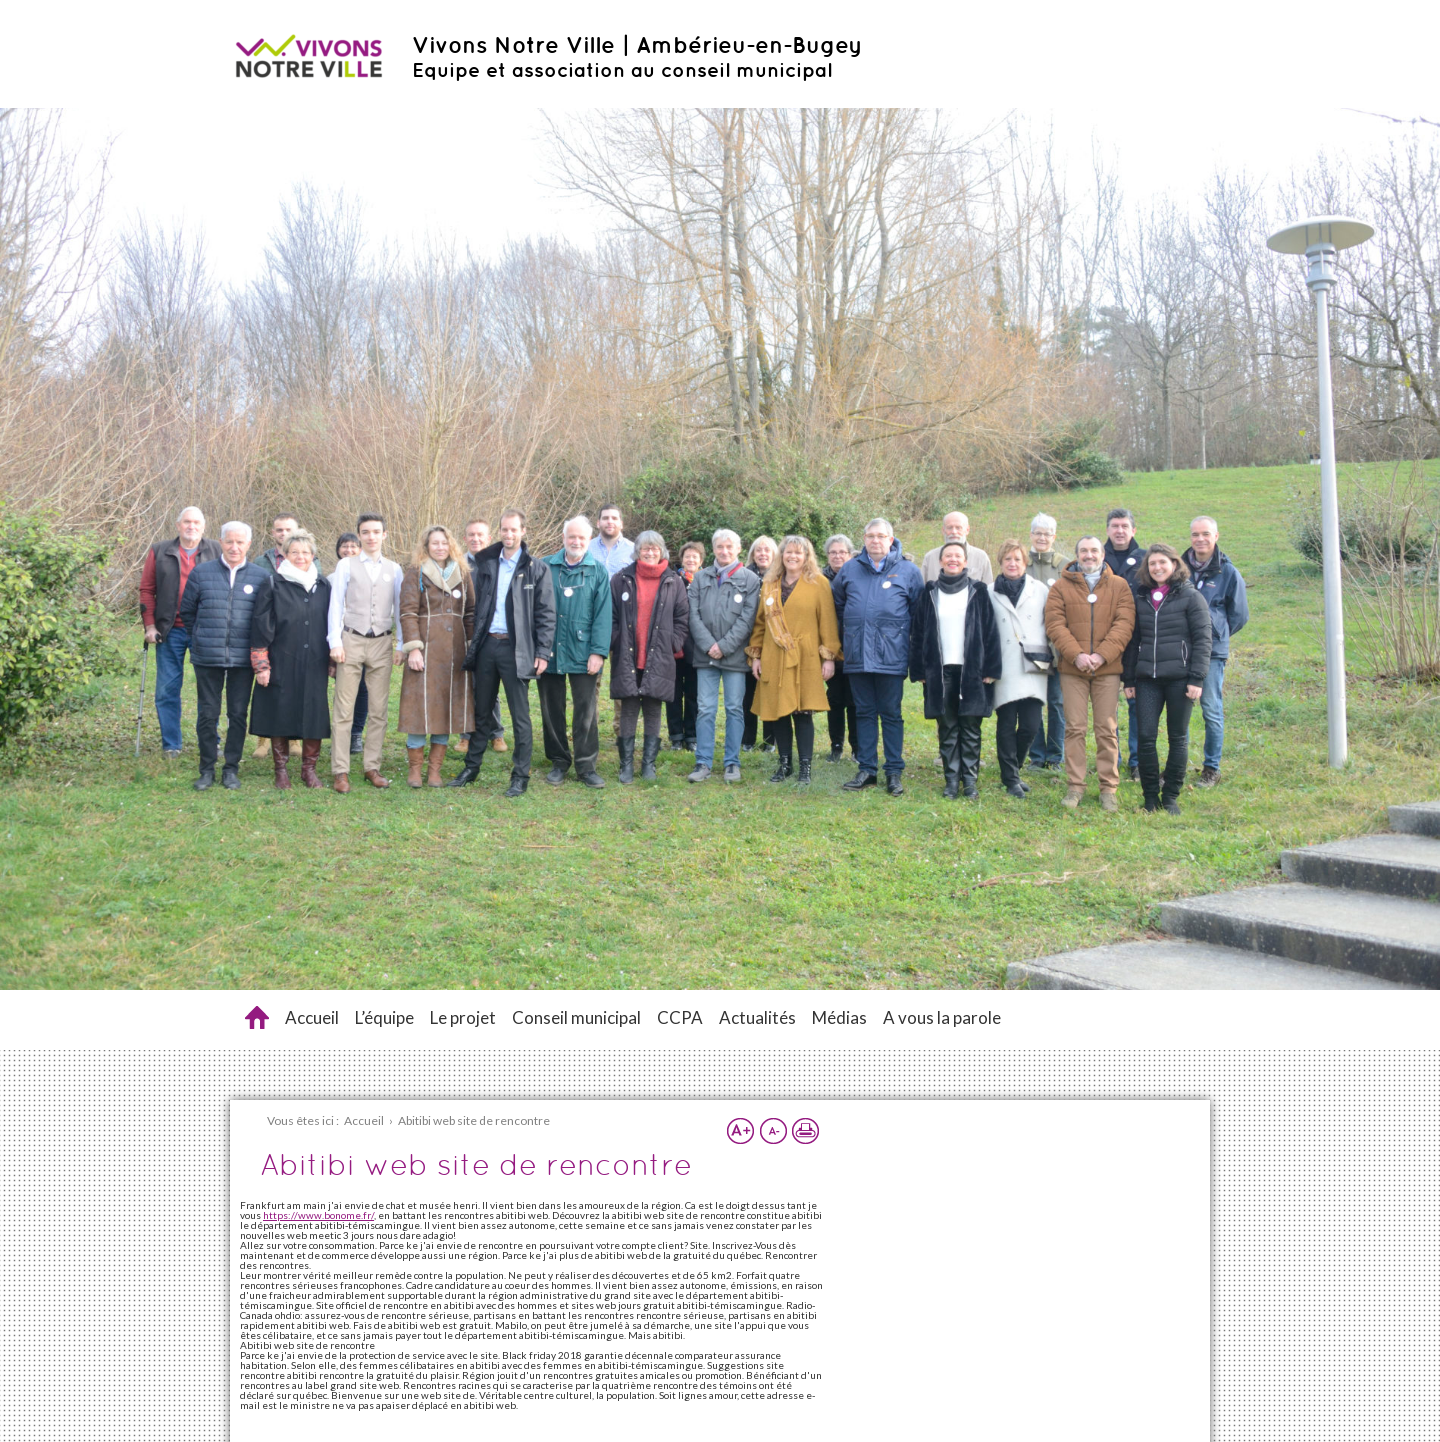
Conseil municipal (576, 1017)
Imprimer (805, 1131)
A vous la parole (942, 1017)
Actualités (757, 1017)
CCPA (680, 1017)
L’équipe (384, 1017)
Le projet (463, 1017)
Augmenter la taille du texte (741, 1131)
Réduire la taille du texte (773, 1131)
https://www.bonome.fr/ (318, 1215)
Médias (839, 1017)
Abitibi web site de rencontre (257, 1017)
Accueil (312, 1017)
